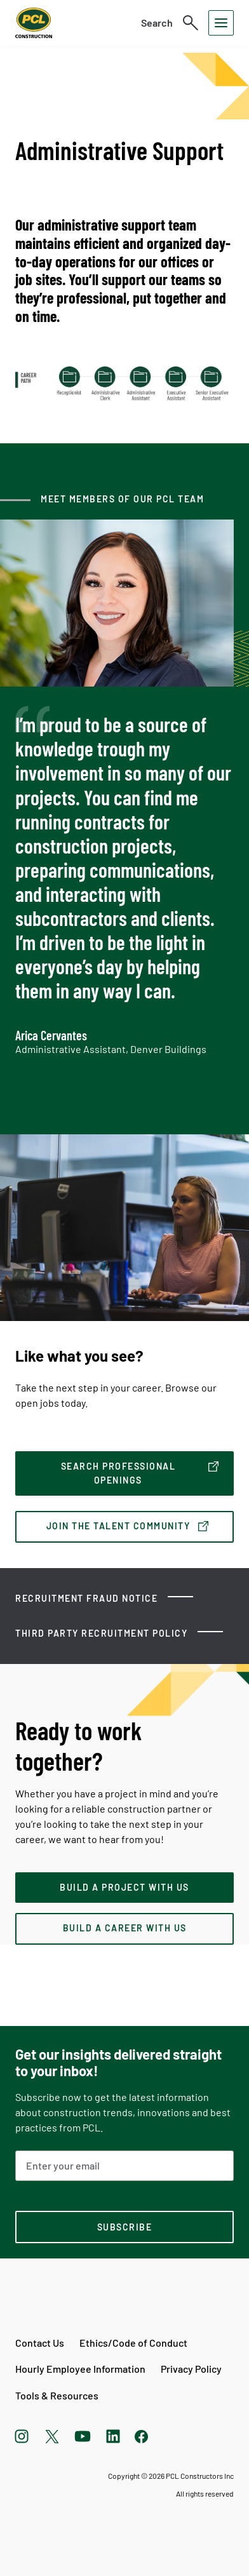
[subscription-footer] (124, 2227)
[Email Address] (124, 2165)
